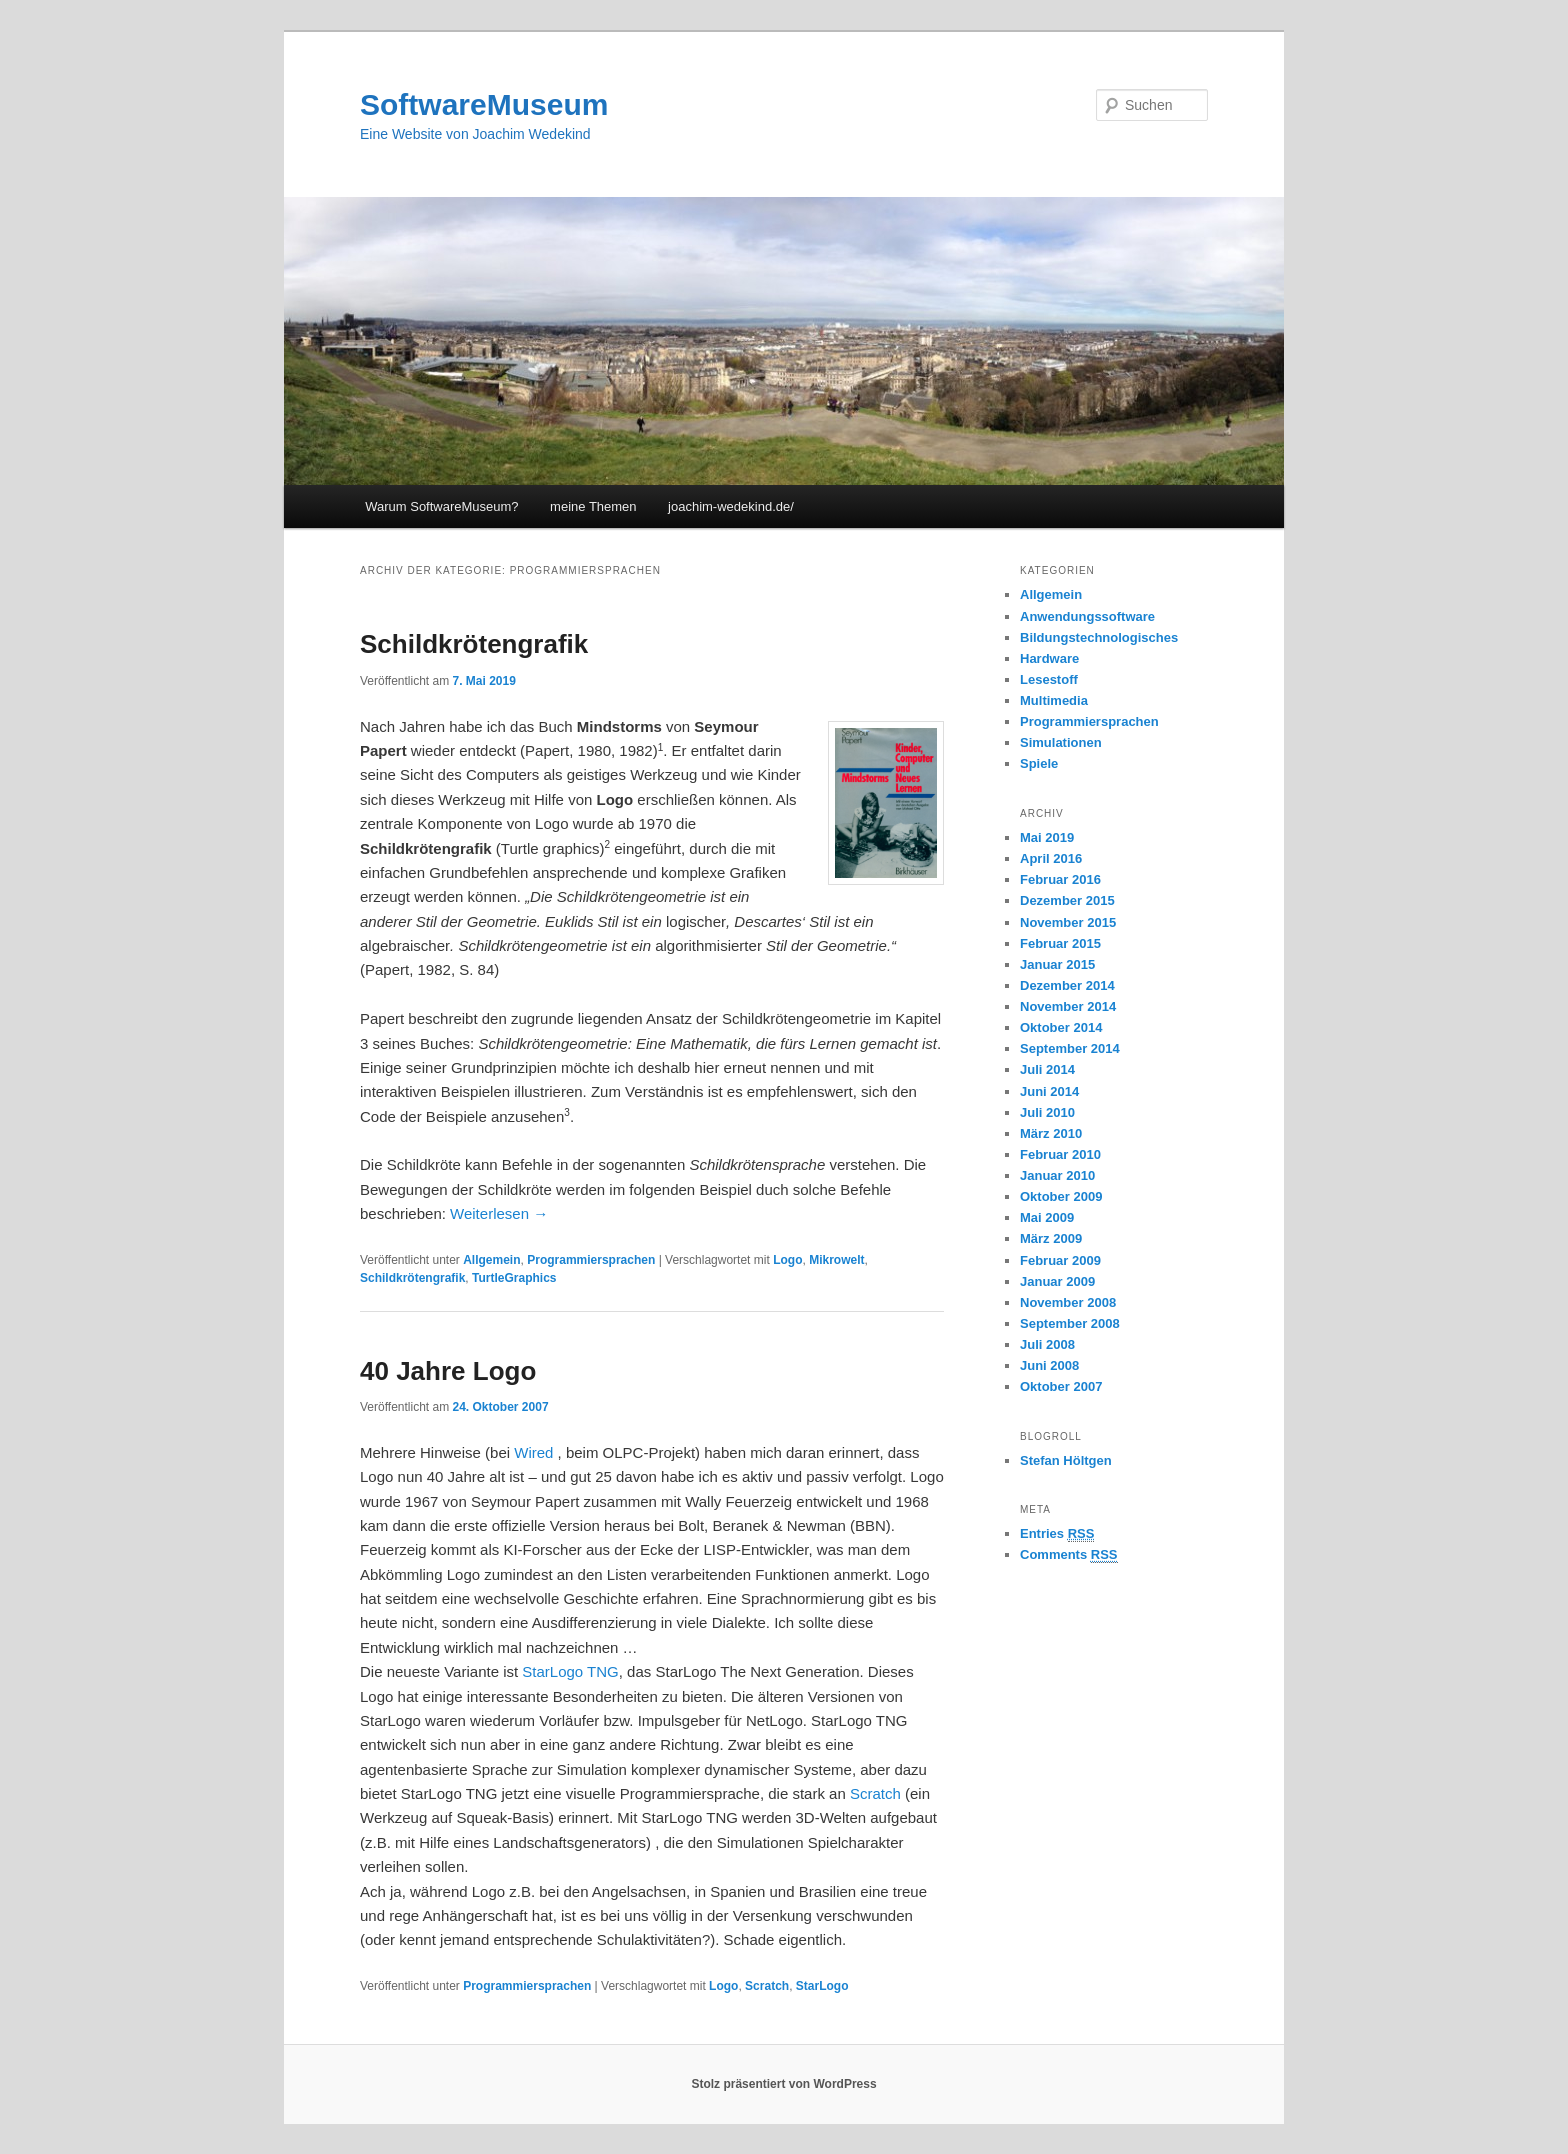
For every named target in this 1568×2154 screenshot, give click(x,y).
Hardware (1049, 658)
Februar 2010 (1060, 1154)
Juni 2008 (1049, 1365)
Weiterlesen (499, 1213)
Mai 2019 (1047, 837)
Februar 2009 (1060, 1260)
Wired (533, 1452)
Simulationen (1061, 742)
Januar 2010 (1057, 1175)
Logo (787, 1260)
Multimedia (1054, 700)
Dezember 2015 (1067, 900)
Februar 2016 (1060, 879)
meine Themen (593, 506)
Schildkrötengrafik (474, 644)
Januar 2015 (1057, 964)
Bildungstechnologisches (1099, 637)
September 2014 (1070, 1048)
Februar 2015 (1060, 943)
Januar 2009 (1057, 1281)
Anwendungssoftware (1087, 616)
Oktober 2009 (1061, 1196)
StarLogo (822, 1986)
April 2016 (1051, 858)
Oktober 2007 (1061, 1386)
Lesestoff (1049, 679)
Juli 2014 (1047, 1069)
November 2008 (1068, 1302)
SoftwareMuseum (484, 104)
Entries (1057, 1534)
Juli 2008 (1047, 1344)
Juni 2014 (1049, 1091)
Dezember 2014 (1067, 985)
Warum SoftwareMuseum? (441, 506)
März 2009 (1051, 1238)
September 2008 (1070, 1323)
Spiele (1039, 763)
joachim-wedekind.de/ (731, 506)
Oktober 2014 (1061, 1027)
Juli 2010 (1047, 1112)
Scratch (875, 1793)
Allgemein (491, 1260)
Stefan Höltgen (1066, 1460)
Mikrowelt (836, 1260)
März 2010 (1051, 1133)
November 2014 (1068, 1006)
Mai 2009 (1047, 1217)
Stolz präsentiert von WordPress (783, 2084)
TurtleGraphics (514, 1278)
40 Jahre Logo (448, 1371)
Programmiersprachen (591, 1260)
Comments (1069, 1555)
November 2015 (1068, 922)
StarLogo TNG (568, 1671)
